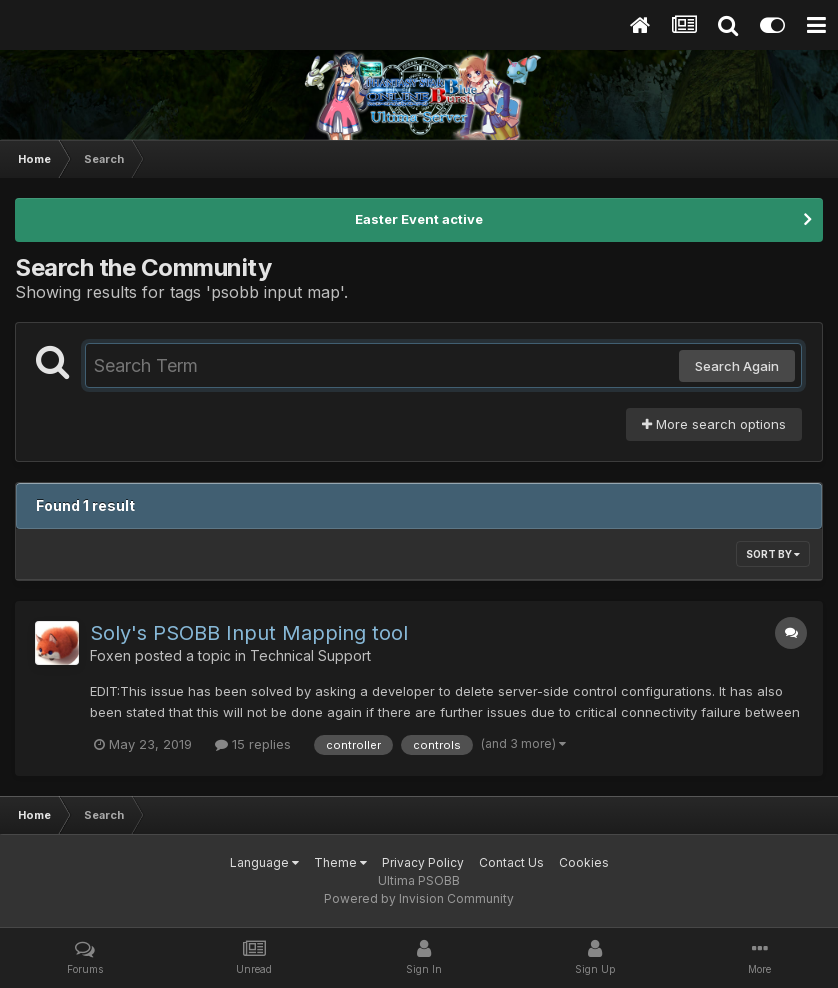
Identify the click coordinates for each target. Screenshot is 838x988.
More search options (714, 424)
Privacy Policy (423, 862)
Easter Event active (419, 219)
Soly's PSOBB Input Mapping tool (249, 633)
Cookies (584, 862)
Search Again (737, 366)
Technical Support (310, 655)
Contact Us (511, 862)
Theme (340, 862)
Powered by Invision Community (419, 898)
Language (264, 862)
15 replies (253, 744)
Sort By (773, 554)
